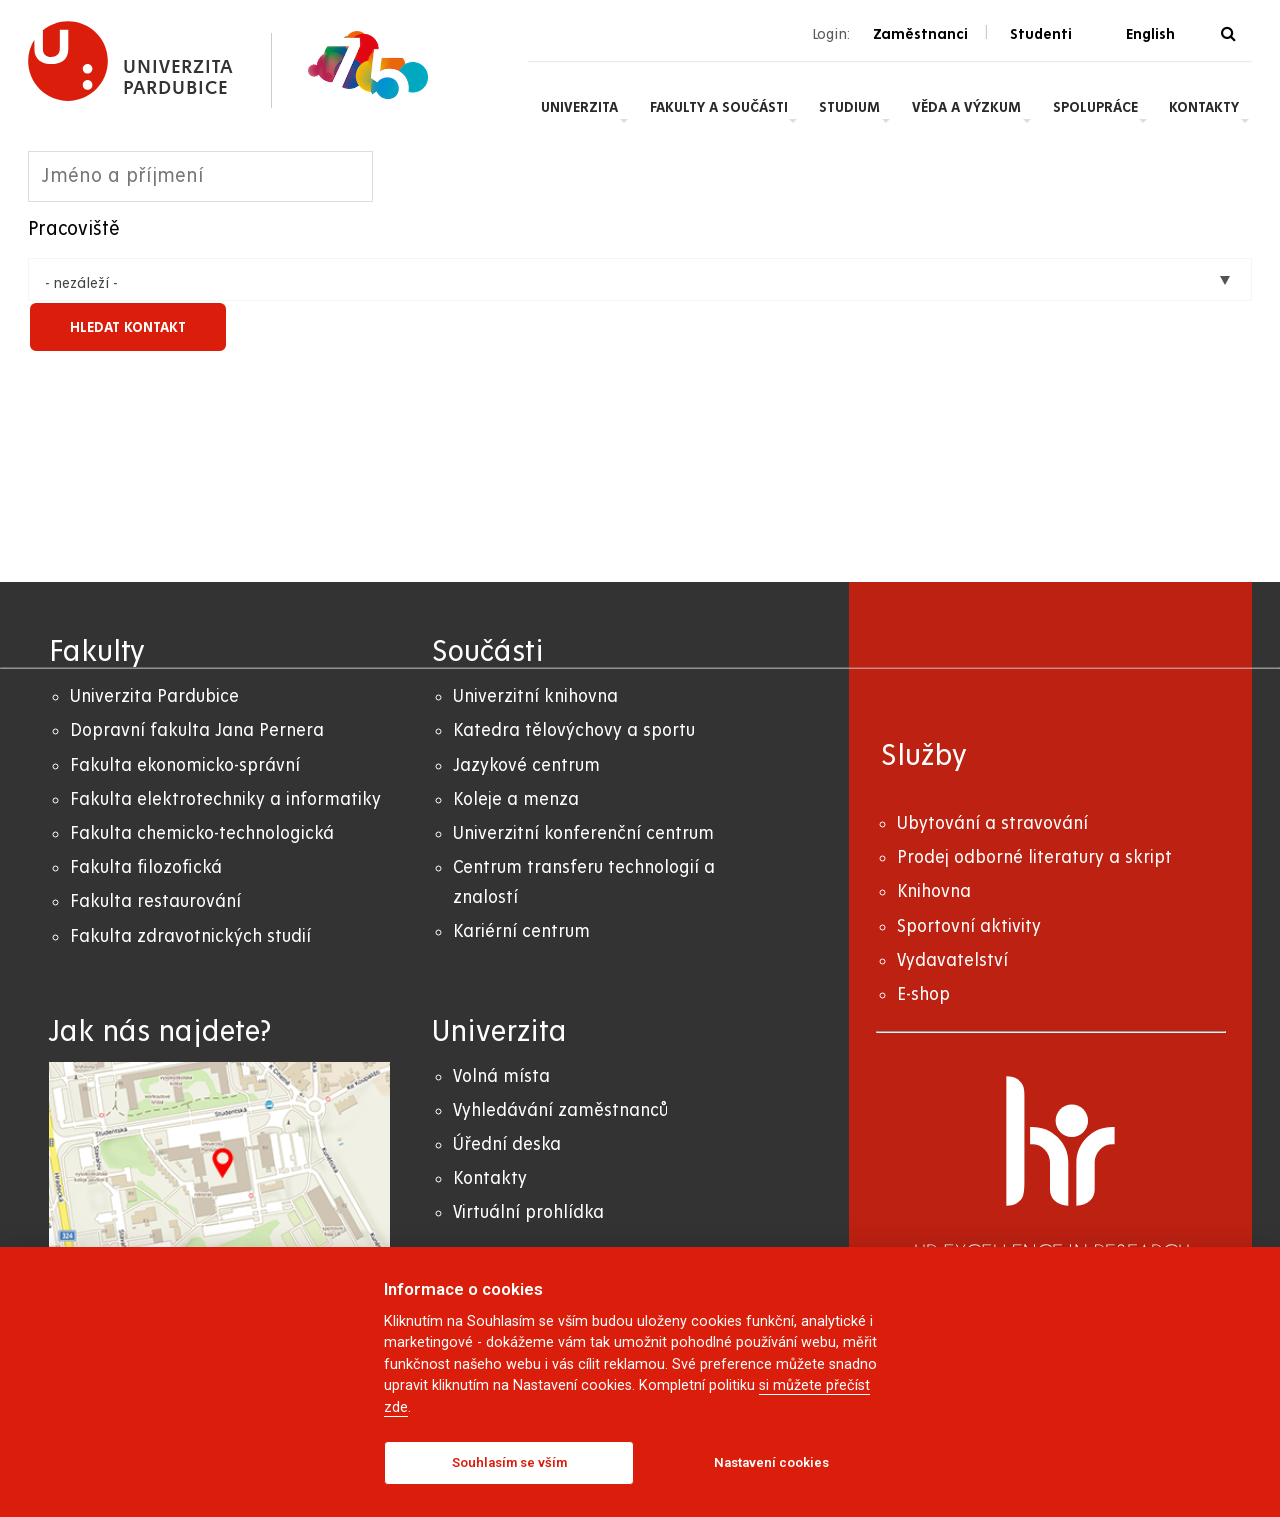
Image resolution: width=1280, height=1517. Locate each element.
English (1150, 34)
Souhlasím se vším (509, 1462)
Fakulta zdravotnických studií (190, 936)
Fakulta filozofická (146, 867)
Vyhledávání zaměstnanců (560, 1110)
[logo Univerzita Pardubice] (131, 62)
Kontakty (1204, 107)
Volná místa (501, 1076)
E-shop (923, 994)
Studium (849, 107)
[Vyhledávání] (1228, 34)
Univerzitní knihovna (535, 696)
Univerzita (579, 107)
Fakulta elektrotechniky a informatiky (225, 799)
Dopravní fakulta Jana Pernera (197, 730)
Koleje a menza (516, 799)
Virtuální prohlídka (528, 1212)
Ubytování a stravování (992, 823)
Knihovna (934, 891)
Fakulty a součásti (719, 107)
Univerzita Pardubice (154, 696)
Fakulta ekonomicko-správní (185, 765)
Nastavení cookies (771, 1462)
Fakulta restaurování (155, 901)
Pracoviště (74, 229)
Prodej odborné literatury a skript (1034, 857)
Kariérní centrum (521, 931)
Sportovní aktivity (969, 926)
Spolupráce (1095, 107)
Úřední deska (507, 1144)
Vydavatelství (952, 960)
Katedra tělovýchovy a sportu (574, 730)
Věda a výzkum (966, 107)
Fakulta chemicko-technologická (202, 833)
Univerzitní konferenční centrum (583, 833)
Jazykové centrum (526, 765)
